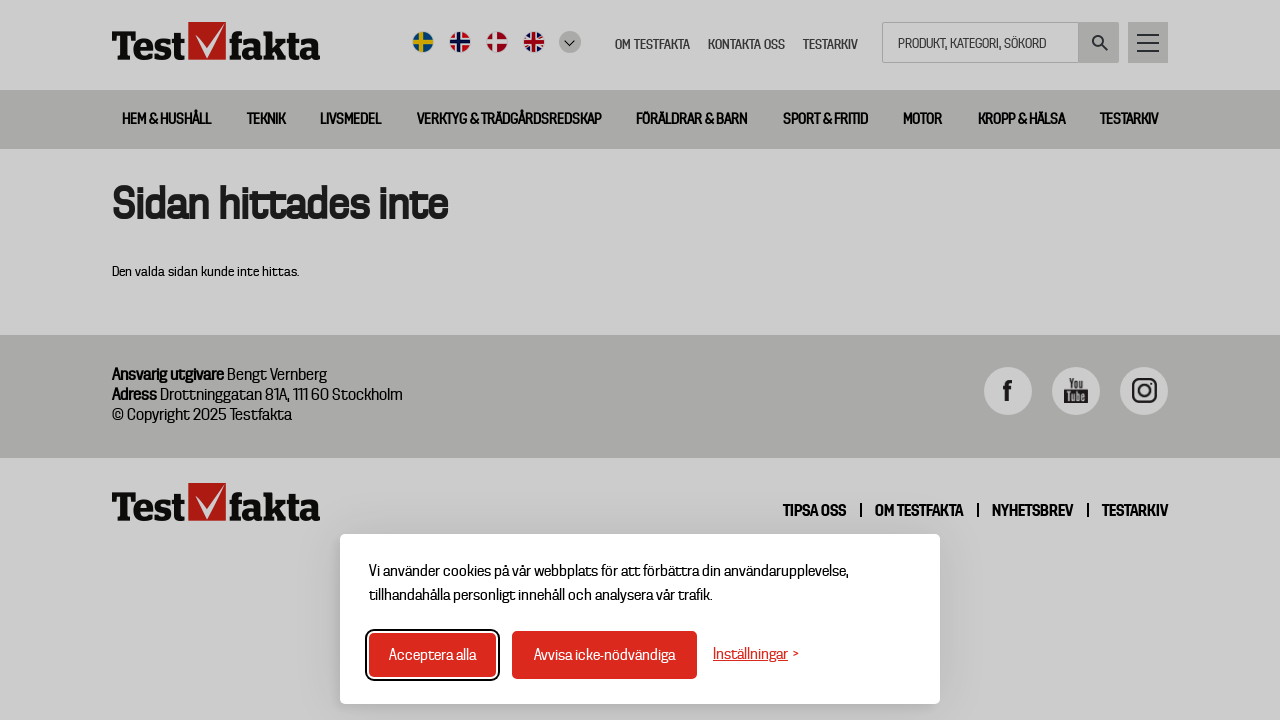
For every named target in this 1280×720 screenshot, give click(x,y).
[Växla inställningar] (756, 654)
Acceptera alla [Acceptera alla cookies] (432, 655)
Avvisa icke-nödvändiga (604, 655)
